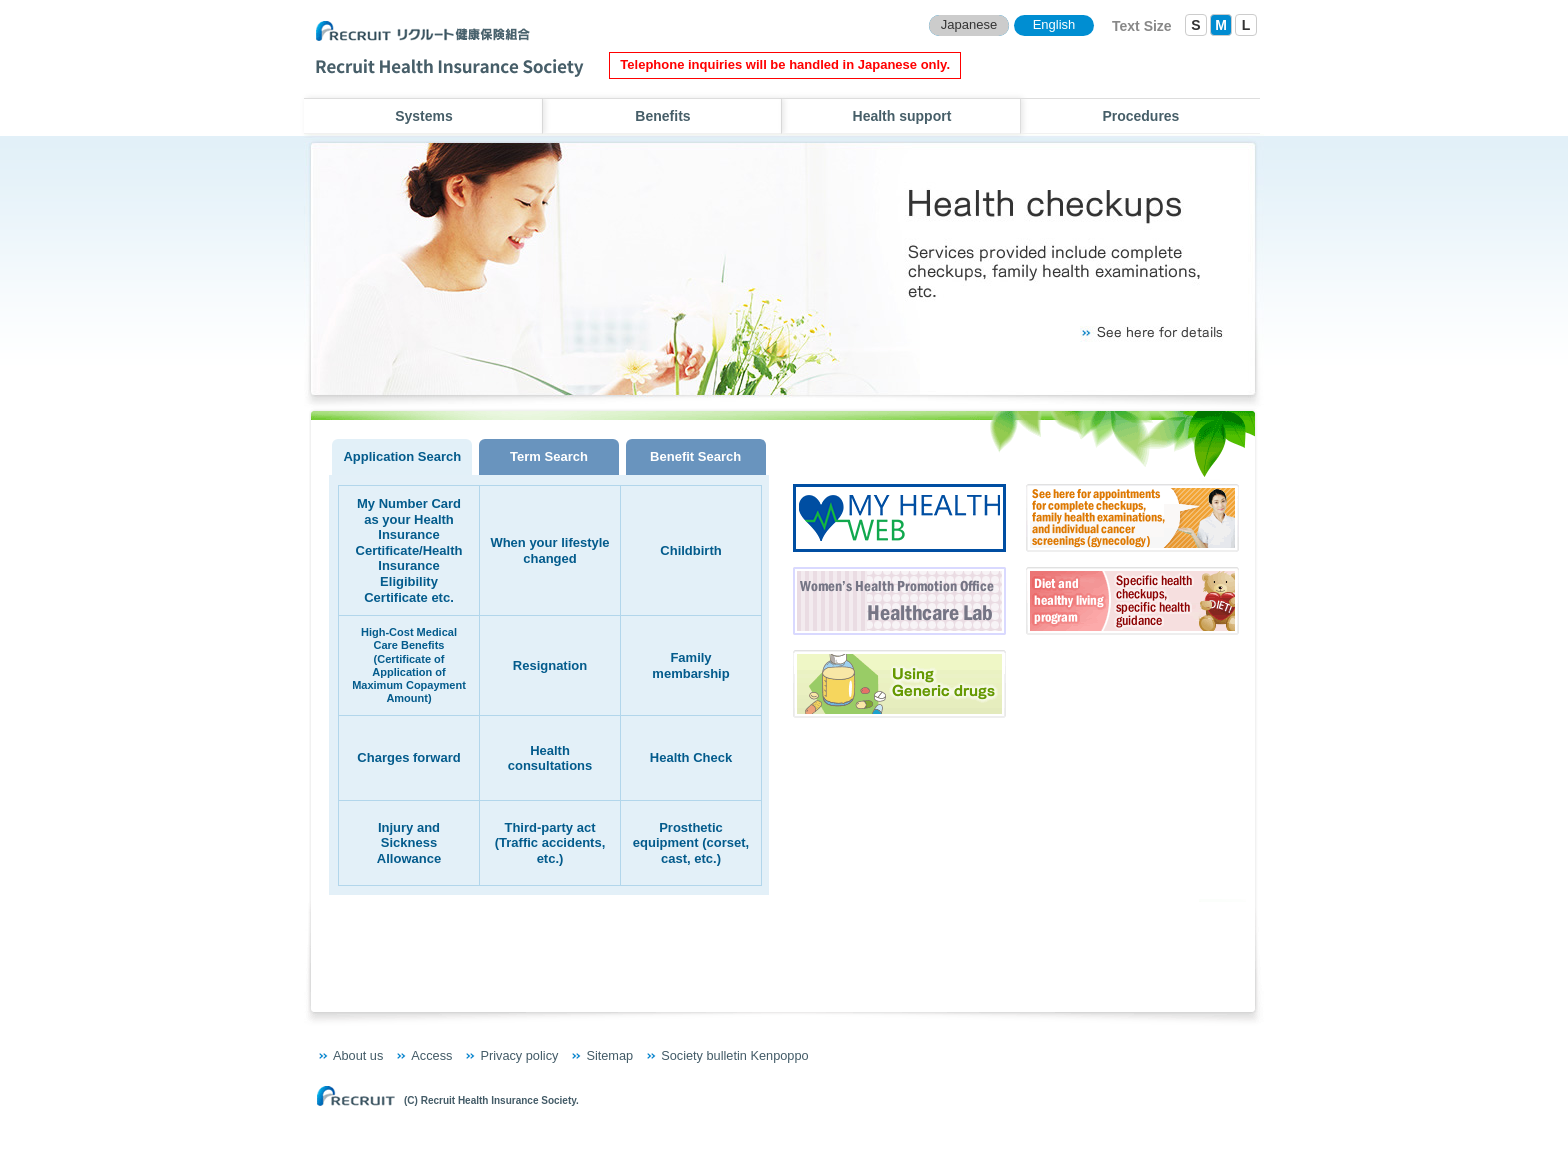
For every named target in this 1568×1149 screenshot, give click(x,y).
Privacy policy (519, 1055)
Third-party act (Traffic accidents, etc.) (550, 843)
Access (431, 1055)
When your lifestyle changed (549, 550)
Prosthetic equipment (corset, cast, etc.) (691, 843)
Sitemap (609, 1055)
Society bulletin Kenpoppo (734, 1055)
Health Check (691, 757)
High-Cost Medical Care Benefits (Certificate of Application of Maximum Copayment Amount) (409, 665)
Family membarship (690, 665)
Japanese (969, 24)
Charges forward (408, 757)
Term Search (549, 456)
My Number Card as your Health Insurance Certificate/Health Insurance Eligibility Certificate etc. (409, 550)
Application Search (402, 456)
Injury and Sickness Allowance (409, 843)
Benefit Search (695, 456)
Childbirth (690, 550)
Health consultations (550, 758)
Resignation (550, 665)
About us (358, 1055)
